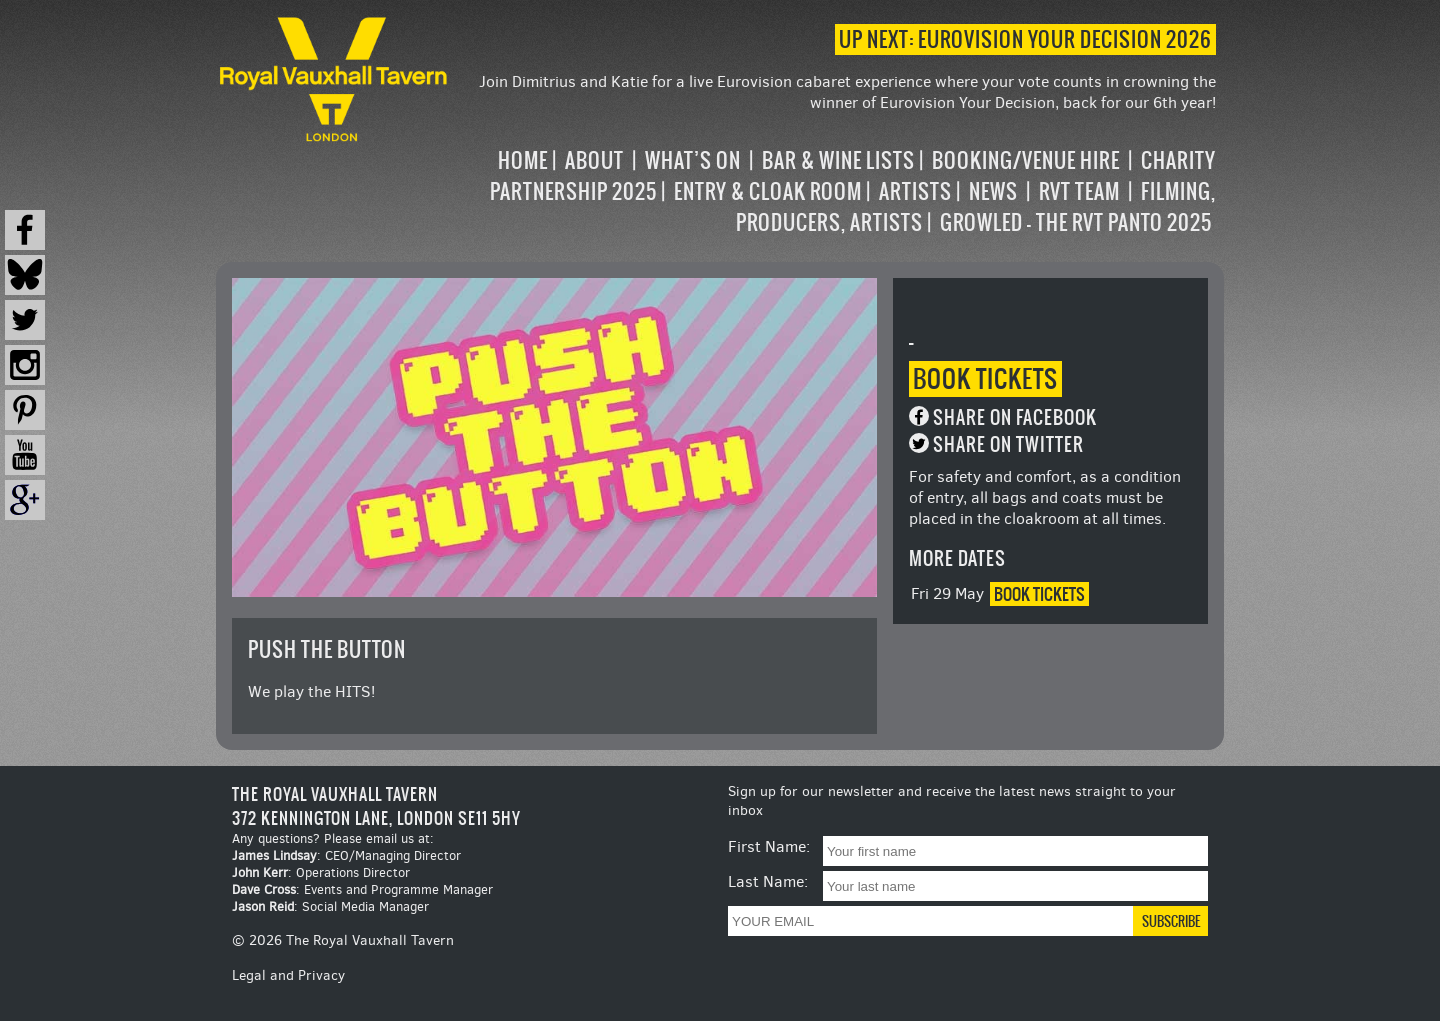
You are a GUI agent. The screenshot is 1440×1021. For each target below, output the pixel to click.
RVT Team (1079, 191)
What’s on (693, 160)
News (993, 191)
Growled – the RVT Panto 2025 (1076, 222)
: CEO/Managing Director (346, 855)
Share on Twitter (1008, 444)
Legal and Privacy (288, 975)
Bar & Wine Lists (838, 160)
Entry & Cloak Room (768, 191)
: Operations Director (321, 872)
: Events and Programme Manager (362, 889)
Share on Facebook (1015, 417)
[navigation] (834, 191)
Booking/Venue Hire (1026, 160)
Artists (915, 191)
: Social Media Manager (330, 906)
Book (985, 379)
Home (523, 160)
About (594, 160)
